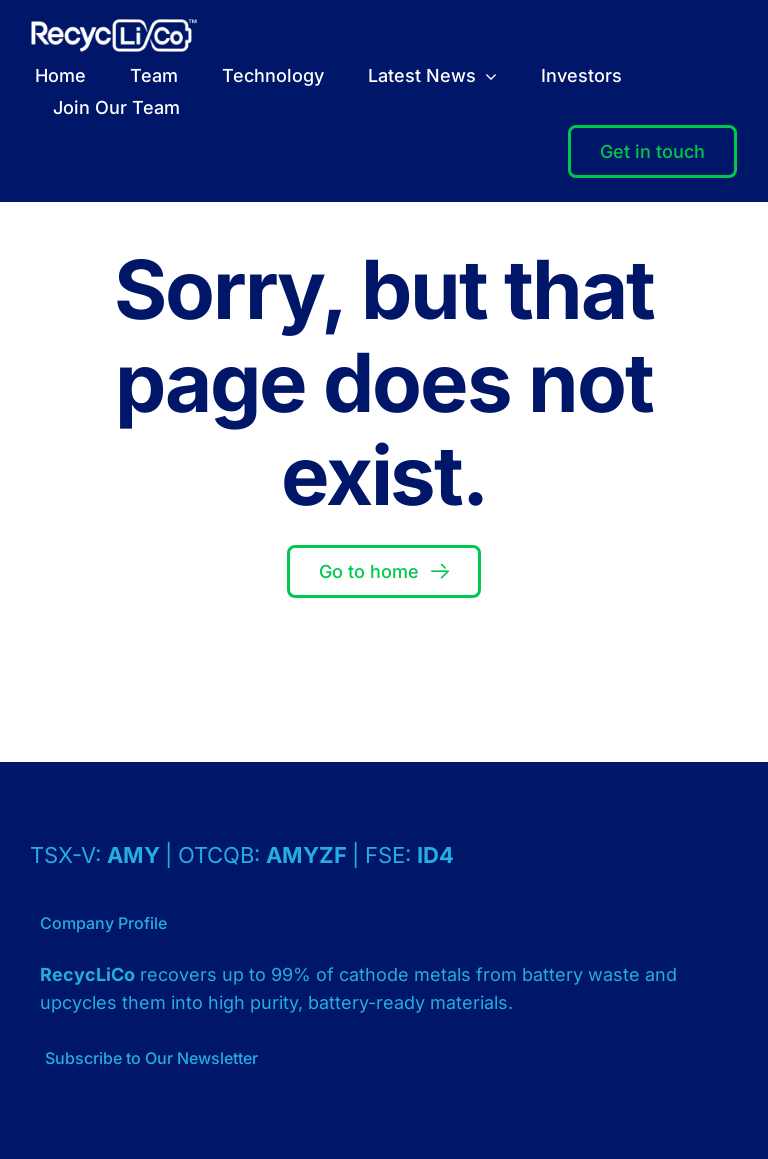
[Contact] (652, 152)
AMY (136, 855)
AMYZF (309, 855)
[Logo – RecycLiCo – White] (114, 27)
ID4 (435, 855)
